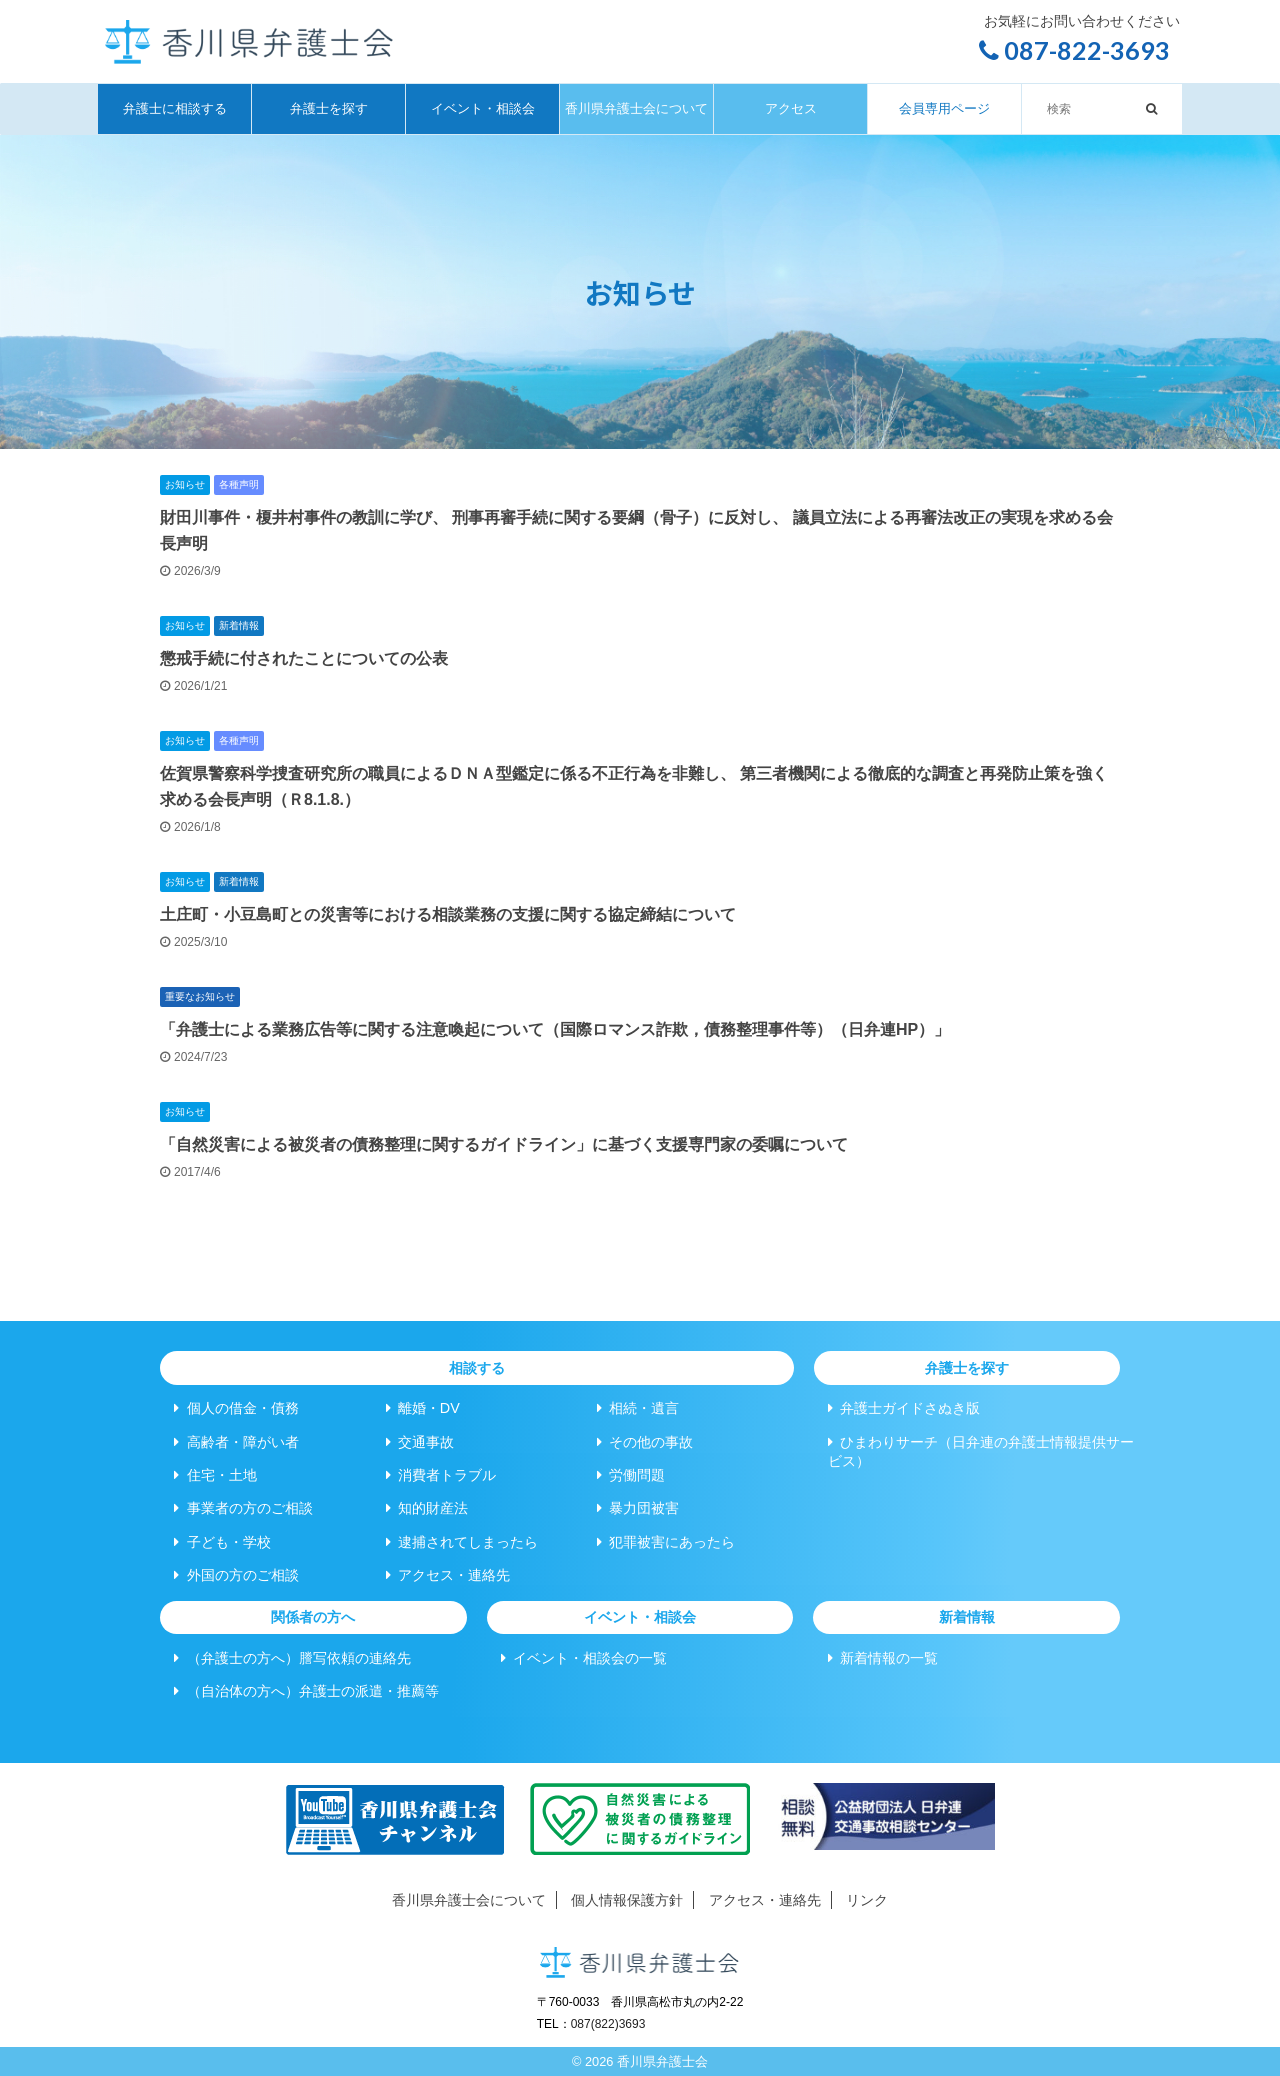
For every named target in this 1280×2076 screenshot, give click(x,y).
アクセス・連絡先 (448, 1575)
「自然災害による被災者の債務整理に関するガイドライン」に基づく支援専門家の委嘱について (504, 1144)
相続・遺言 (638, 1408)
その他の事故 (645, 1442)
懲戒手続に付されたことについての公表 (304, 658)
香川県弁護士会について (636, 108)
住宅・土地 (215, 1475)
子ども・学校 (222, 1542)
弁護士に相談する (175, 108)
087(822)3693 (608, 2024)
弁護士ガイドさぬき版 (904, 1408)
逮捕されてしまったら (462, 1542)
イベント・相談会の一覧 (584, 1658)
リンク (867, 1900)
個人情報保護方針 (627, 1900)
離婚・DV (423, 1408)
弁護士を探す (329, 108)
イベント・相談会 (483, 108)
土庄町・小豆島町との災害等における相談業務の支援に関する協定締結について (448, 914)
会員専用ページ (944, 108)
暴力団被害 (638, 1508)
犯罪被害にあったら (666, 1542)
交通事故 (420, 1442)
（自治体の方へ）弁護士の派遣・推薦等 (306, 1691)
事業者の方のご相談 (243, 1508)
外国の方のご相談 (236, 1575)
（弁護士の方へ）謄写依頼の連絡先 (292, 1658)
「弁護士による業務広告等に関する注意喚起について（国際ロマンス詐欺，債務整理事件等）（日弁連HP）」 (555, 1029)
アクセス (791, 108)
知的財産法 (427, 1508)
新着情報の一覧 (883, 1658)
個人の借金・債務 (236, 1408)
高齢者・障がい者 (236, 1442)
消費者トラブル (441, 1475)
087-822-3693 (1074, 50)
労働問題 (631, 1475)
